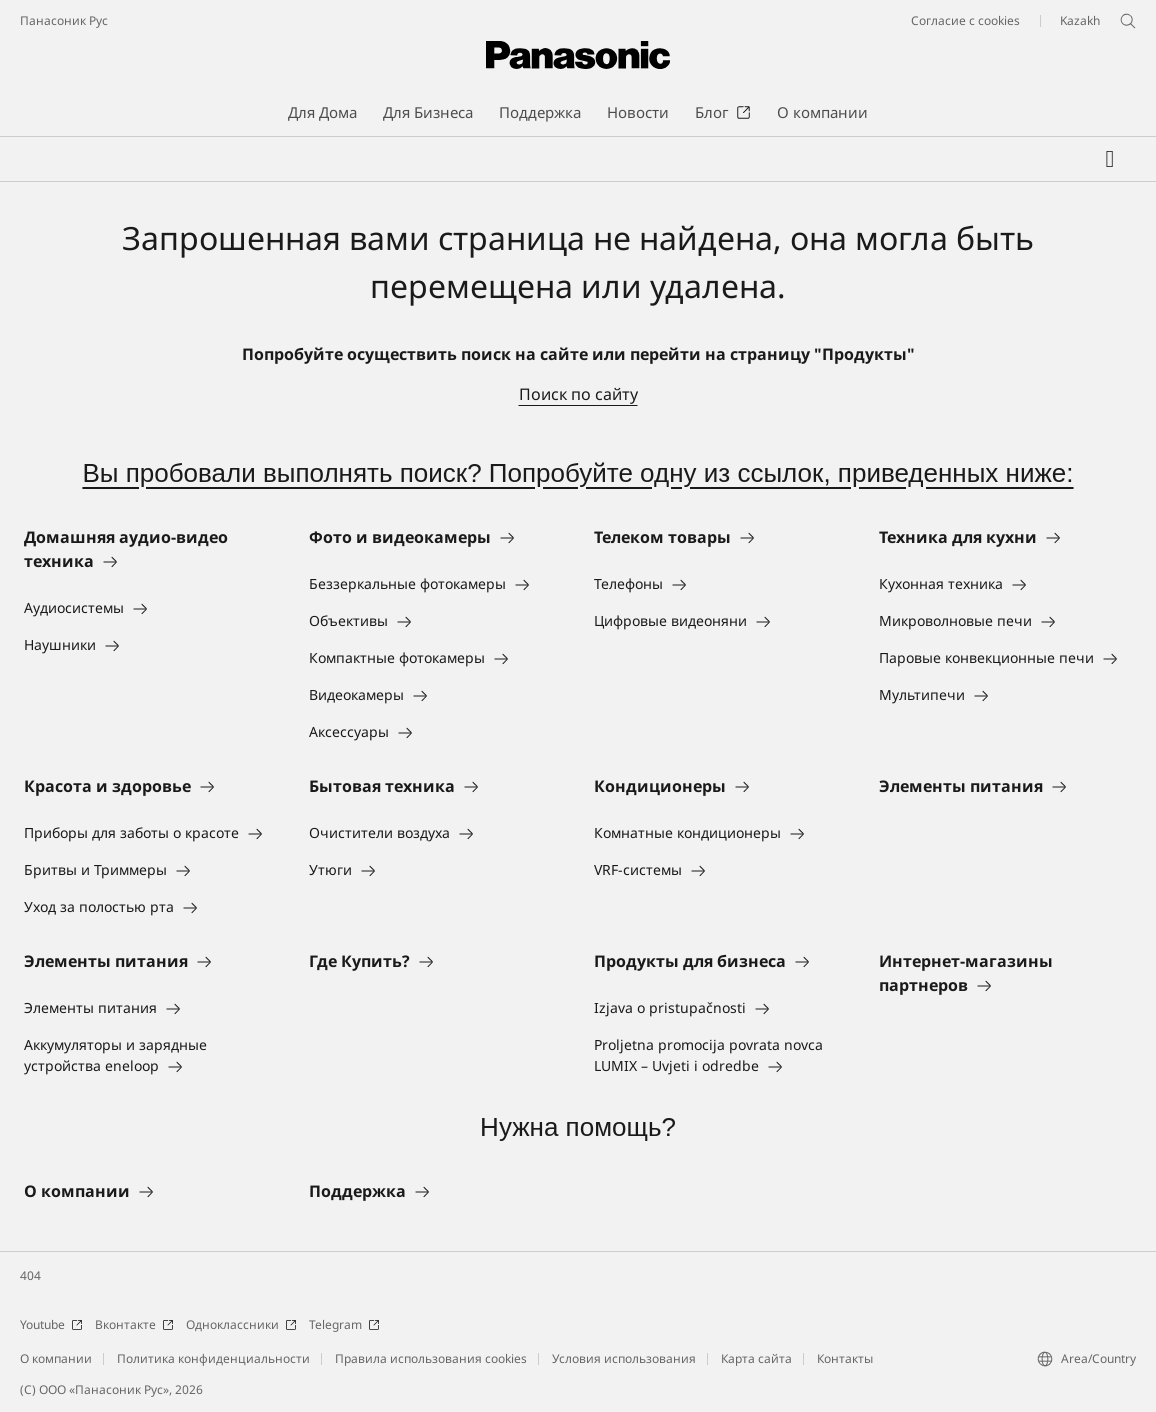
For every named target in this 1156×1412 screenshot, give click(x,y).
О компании (56, 1358)
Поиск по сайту (578, 394)
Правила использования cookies (431, 1358)
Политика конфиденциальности (213, 1358)
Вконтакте (134, 1324)
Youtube (51, 1324)
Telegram (344, 1324)
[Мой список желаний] (1110, 159)
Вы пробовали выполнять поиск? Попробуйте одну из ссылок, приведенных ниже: (577, 473)
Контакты (845, 1358)
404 (30, 1275)
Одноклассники (241, 1324)
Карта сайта (756, 1358)
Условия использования (624, 1358)
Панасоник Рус (64, 20)
